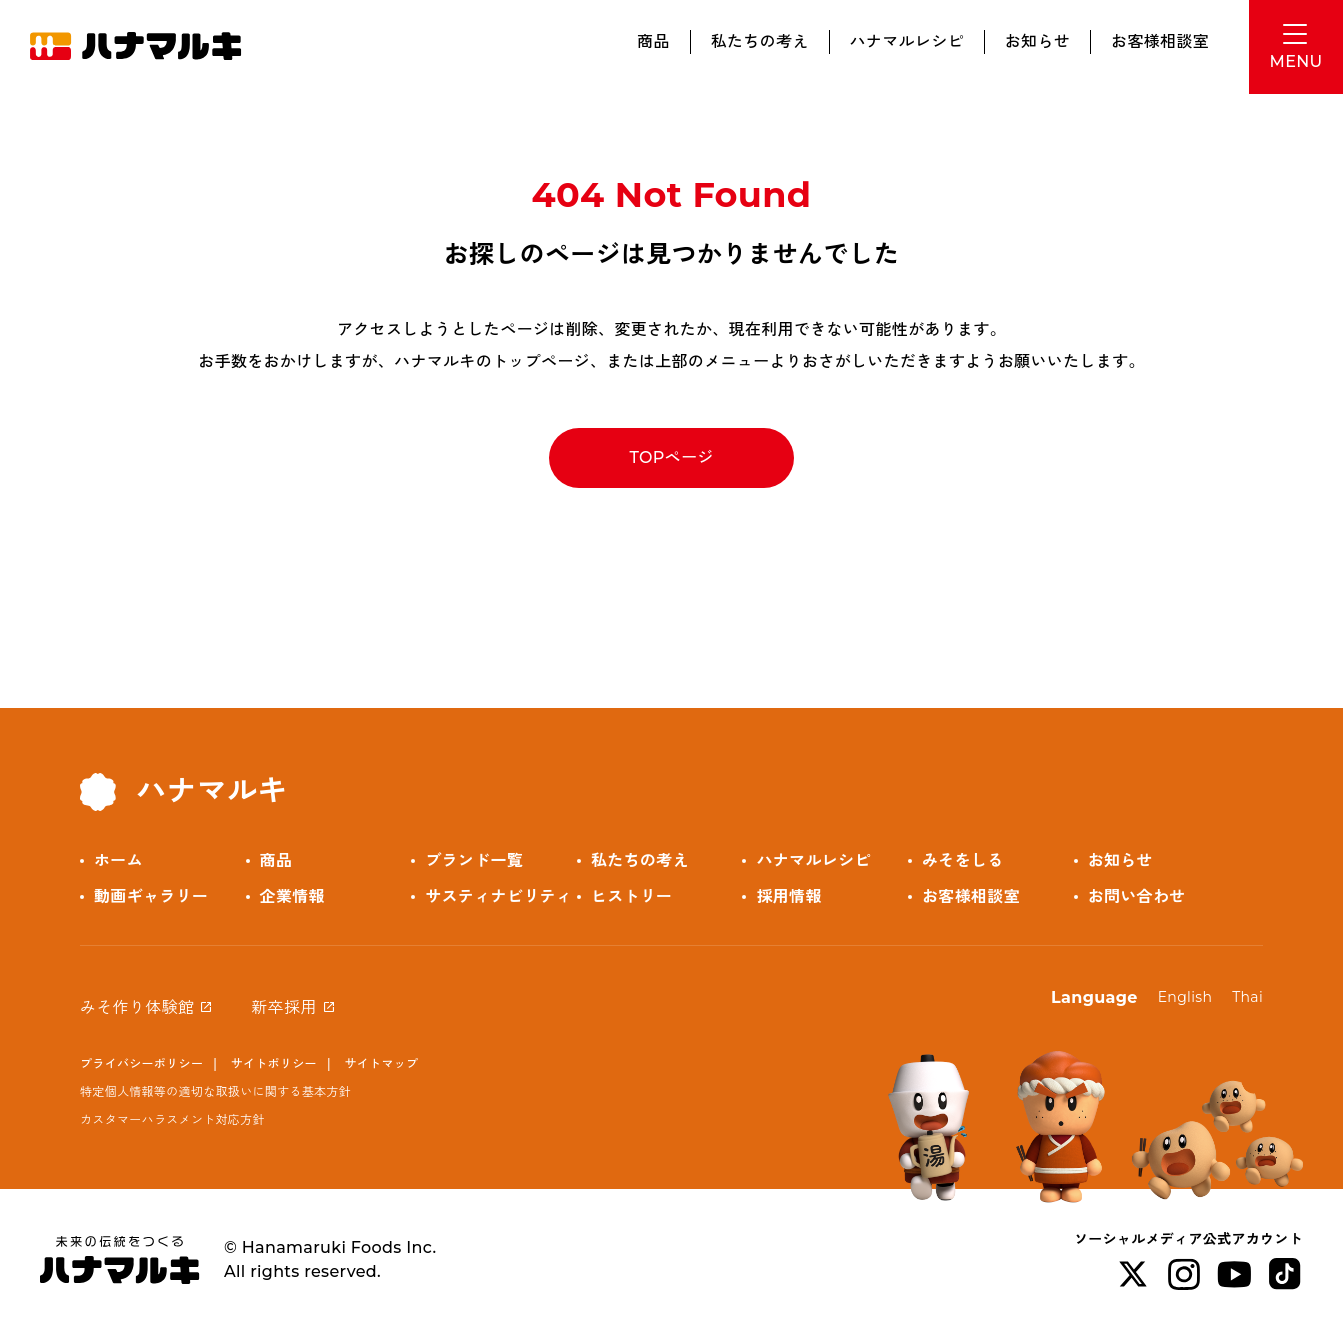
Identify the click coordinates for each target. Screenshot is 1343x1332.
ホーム (118, 860)
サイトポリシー (274, 1063)
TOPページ (671, 457)
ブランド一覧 (474, 860)
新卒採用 (283, 1007)
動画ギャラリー (151, 896)
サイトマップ (381, 1063)
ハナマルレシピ (907, 41)
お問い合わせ (1137, 896)
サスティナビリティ (498, 896)
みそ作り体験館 (137, 1007)
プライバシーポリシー (141, 1063)
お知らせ (1037, 41)
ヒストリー (632, 896)
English (1185, 997)
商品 (653, 41)
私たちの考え (760, 41)
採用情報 (788, 896)
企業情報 (292, 896)
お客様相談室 (1160, 41)
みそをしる (963, 860)
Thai (1247, 997)
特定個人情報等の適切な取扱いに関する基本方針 (215, 1091)
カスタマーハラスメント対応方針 (172, 1119)
